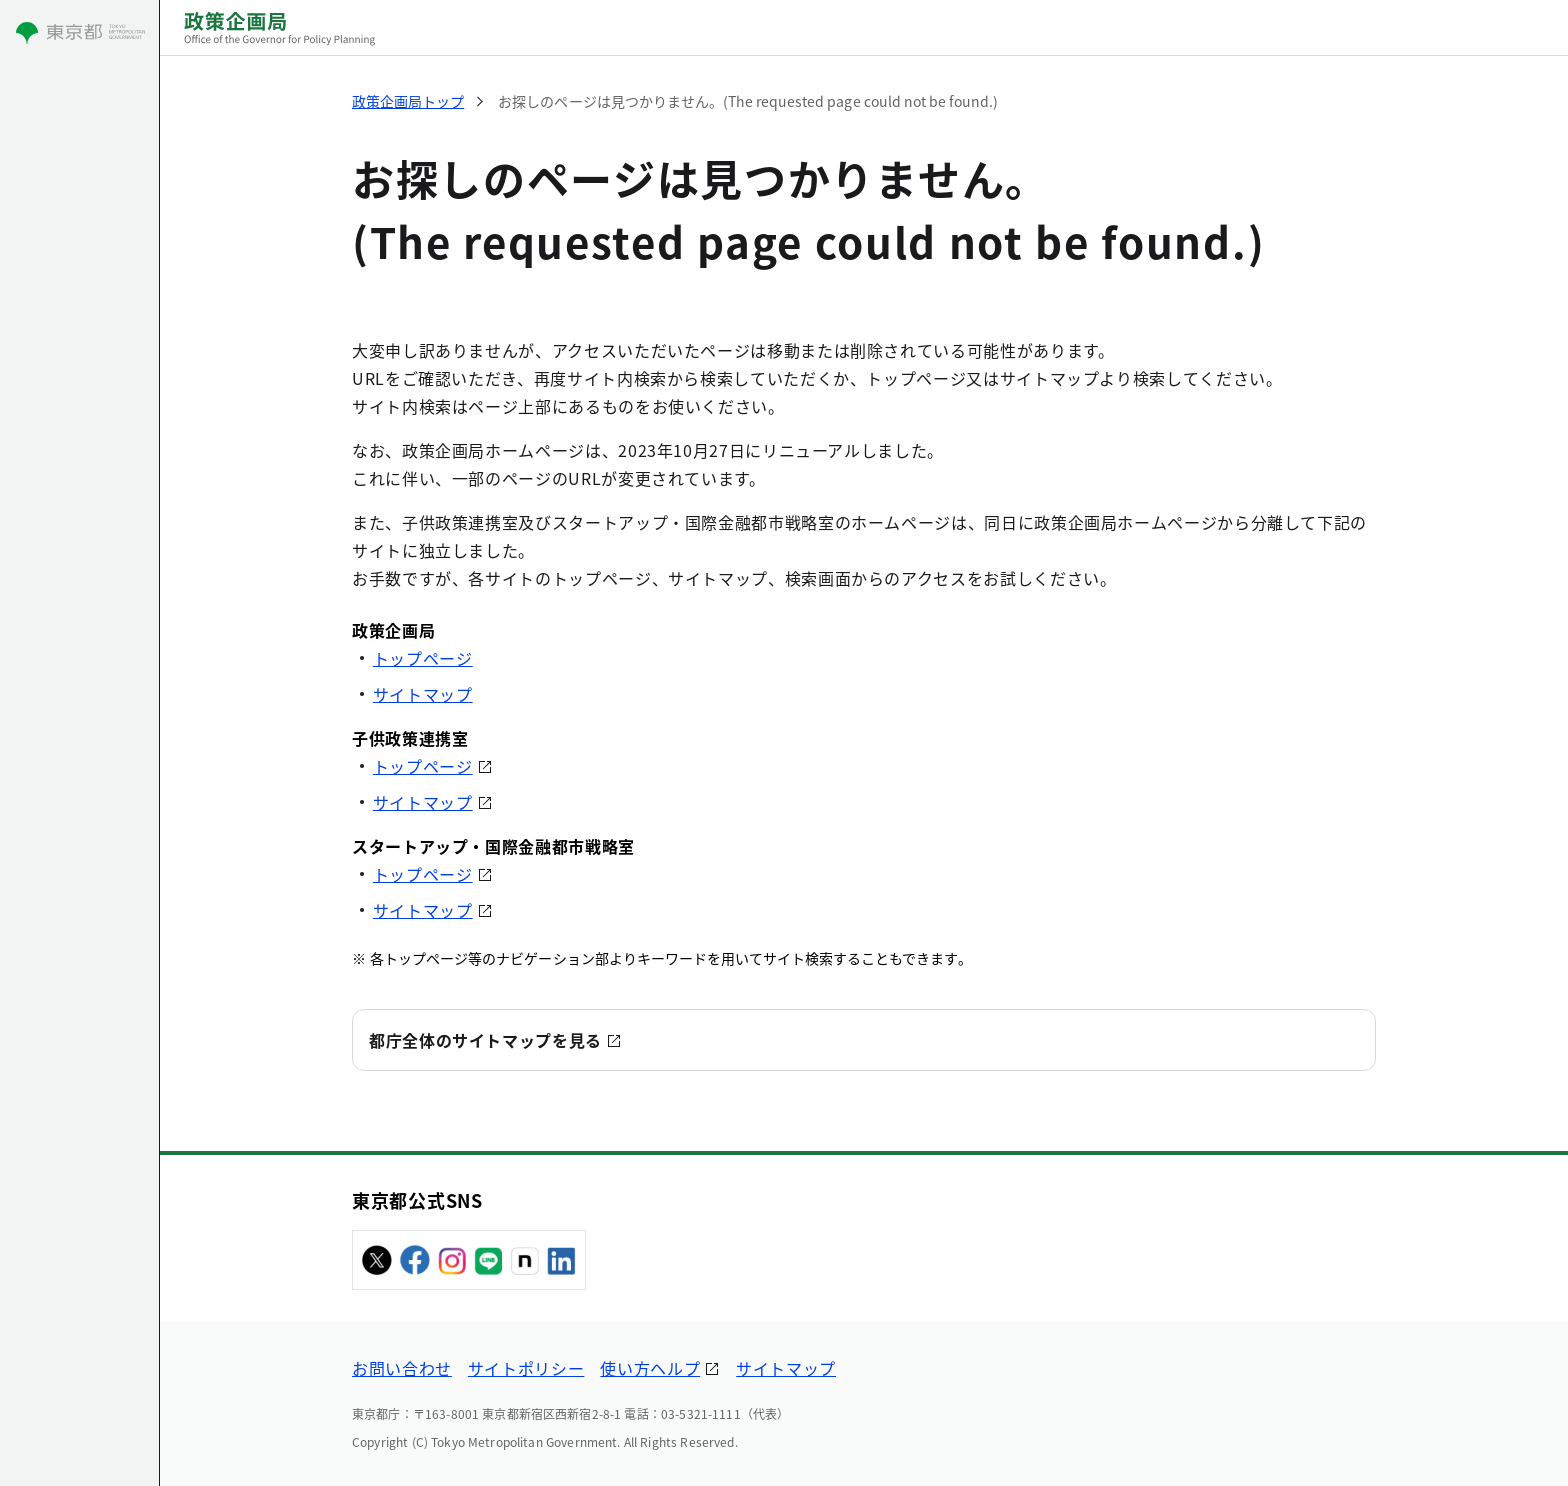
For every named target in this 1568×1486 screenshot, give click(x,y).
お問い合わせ (402, 1368)
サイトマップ (423, 694)
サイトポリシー (526, 1368)
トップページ (423, 658)
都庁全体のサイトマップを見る (485, 1040)
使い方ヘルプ (650, 1368)
